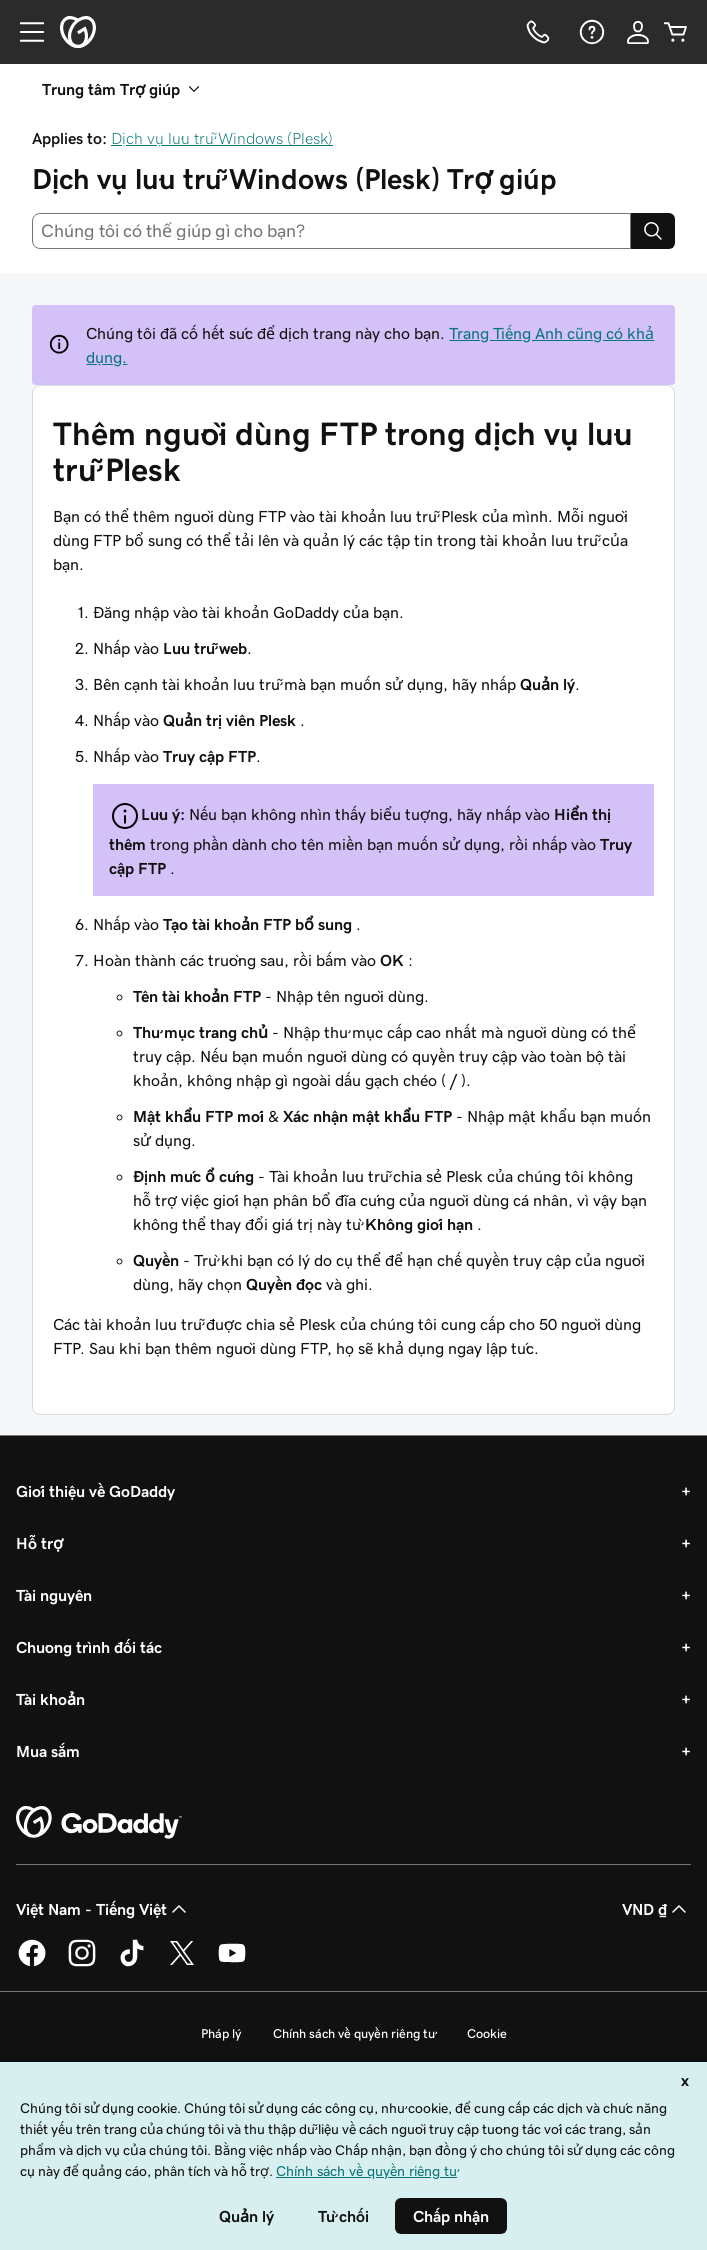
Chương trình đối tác (89, 1647)
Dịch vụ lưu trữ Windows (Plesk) (222, 138)
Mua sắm (48, 1751)
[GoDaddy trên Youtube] (232, 1963)
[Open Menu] (24, 32)
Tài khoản (50, 1699)
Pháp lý (221, 2033)
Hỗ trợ (39, 1543)
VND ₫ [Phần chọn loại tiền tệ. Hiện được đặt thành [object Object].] (656, 1909)
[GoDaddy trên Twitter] (182, 1963)
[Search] (653, 231)
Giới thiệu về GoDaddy (95, 1491)
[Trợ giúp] (590, 32)
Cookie (487, 2033)
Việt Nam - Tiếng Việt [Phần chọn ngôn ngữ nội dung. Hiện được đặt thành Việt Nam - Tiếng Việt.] (103, 1909)
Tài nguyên (54, 1595)
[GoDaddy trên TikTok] (132, 1963)
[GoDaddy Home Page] (99, 1823)
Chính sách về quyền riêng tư (354, 2033)
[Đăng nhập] (638, 32)
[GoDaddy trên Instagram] (82, 1963)
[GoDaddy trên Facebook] (32, 1963)
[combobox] (331, 231)
